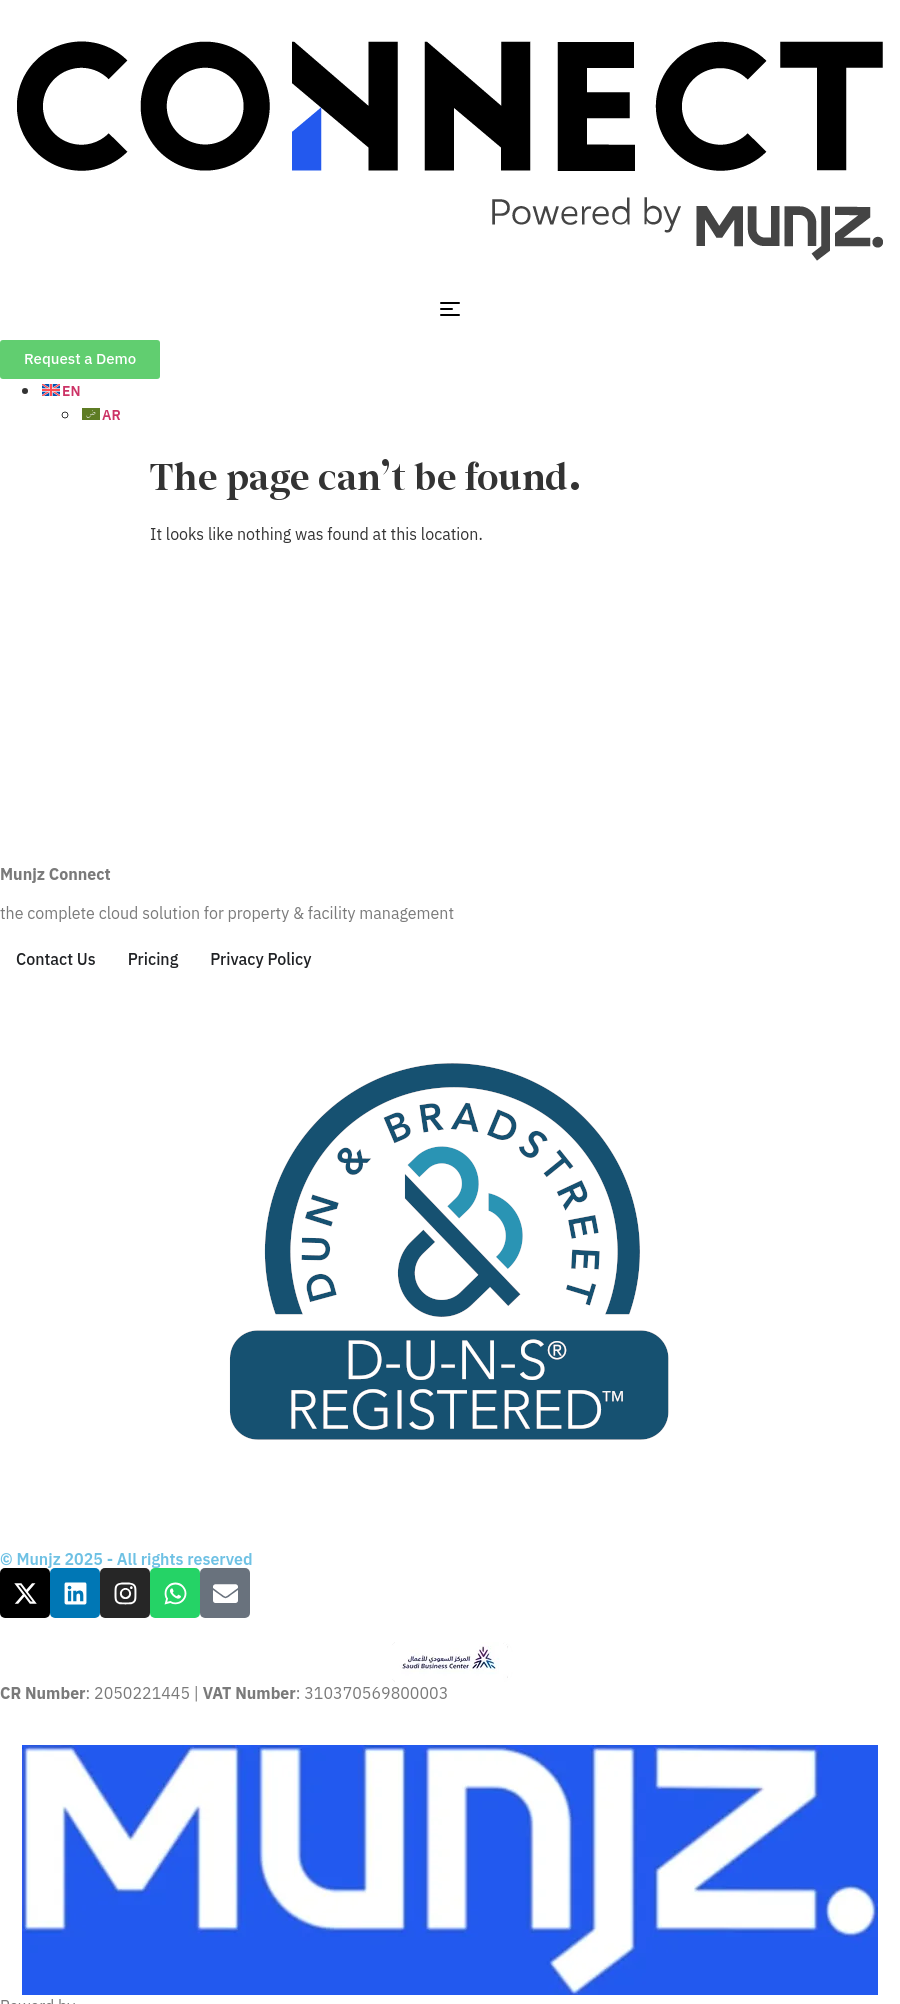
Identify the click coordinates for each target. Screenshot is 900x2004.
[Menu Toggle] (450, 309)
